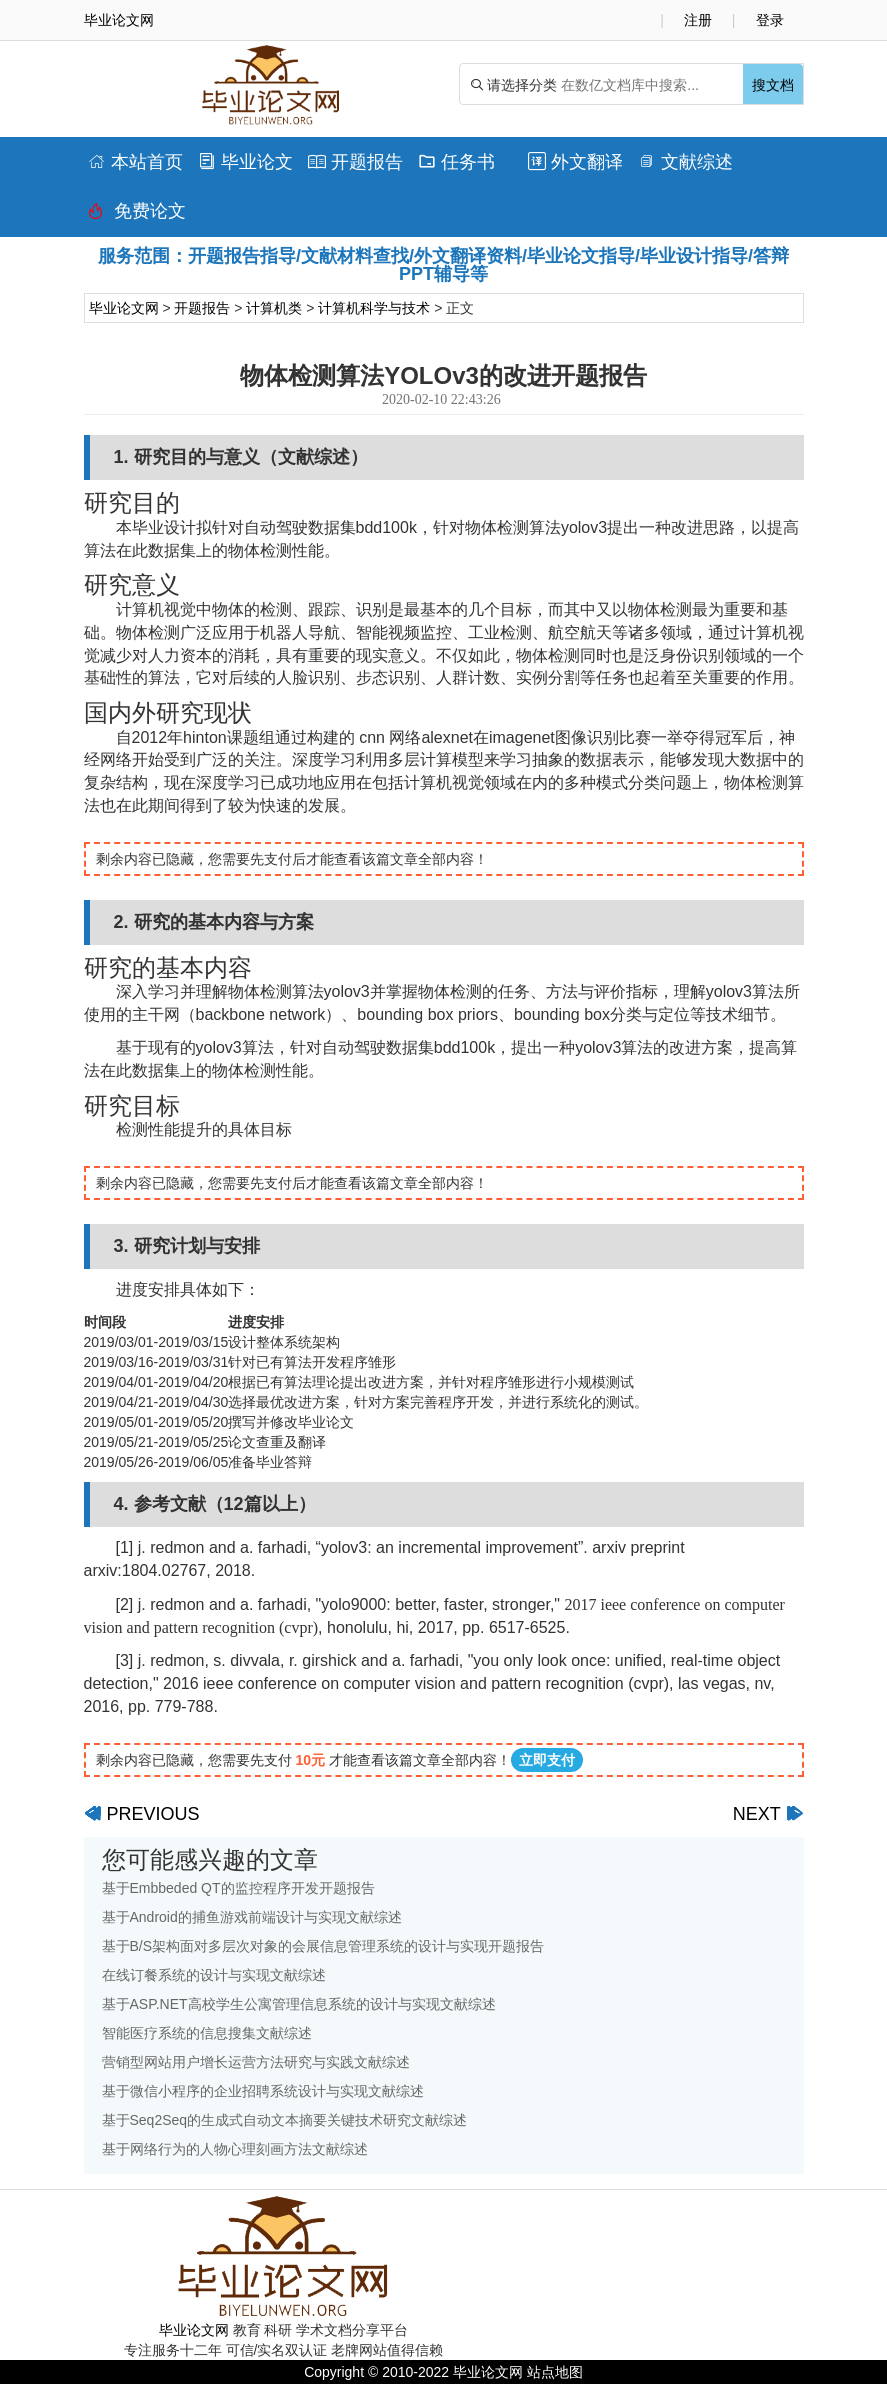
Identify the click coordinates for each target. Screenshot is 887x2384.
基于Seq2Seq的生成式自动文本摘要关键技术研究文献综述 (285, 2120)
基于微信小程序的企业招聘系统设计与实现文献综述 (263, 2091)
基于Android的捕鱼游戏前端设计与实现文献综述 (252, 1917)
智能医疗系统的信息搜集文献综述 (207, 2033)
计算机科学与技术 (374, 308)
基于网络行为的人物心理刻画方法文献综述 (235, 2149)
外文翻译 (575, 162)
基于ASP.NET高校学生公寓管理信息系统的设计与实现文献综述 (299, 2004)
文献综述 (685, 162)
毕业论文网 (124, 308)
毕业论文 (245, 162)
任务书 (456, 162)
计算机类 (274, 308)
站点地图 (555, 2372)
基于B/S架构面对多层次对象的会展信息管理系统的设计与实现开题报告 (323, 1946)
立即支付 (547, 1760)
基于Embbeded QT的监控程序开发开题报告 (238, 1888)
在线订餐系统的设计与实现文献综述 (214, 1975)
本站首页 (135, 162)
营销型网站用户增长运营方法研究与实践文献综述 (256, 2062)
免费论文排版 (137, 216)
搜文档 (773, 85)
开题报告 (355, 162)
